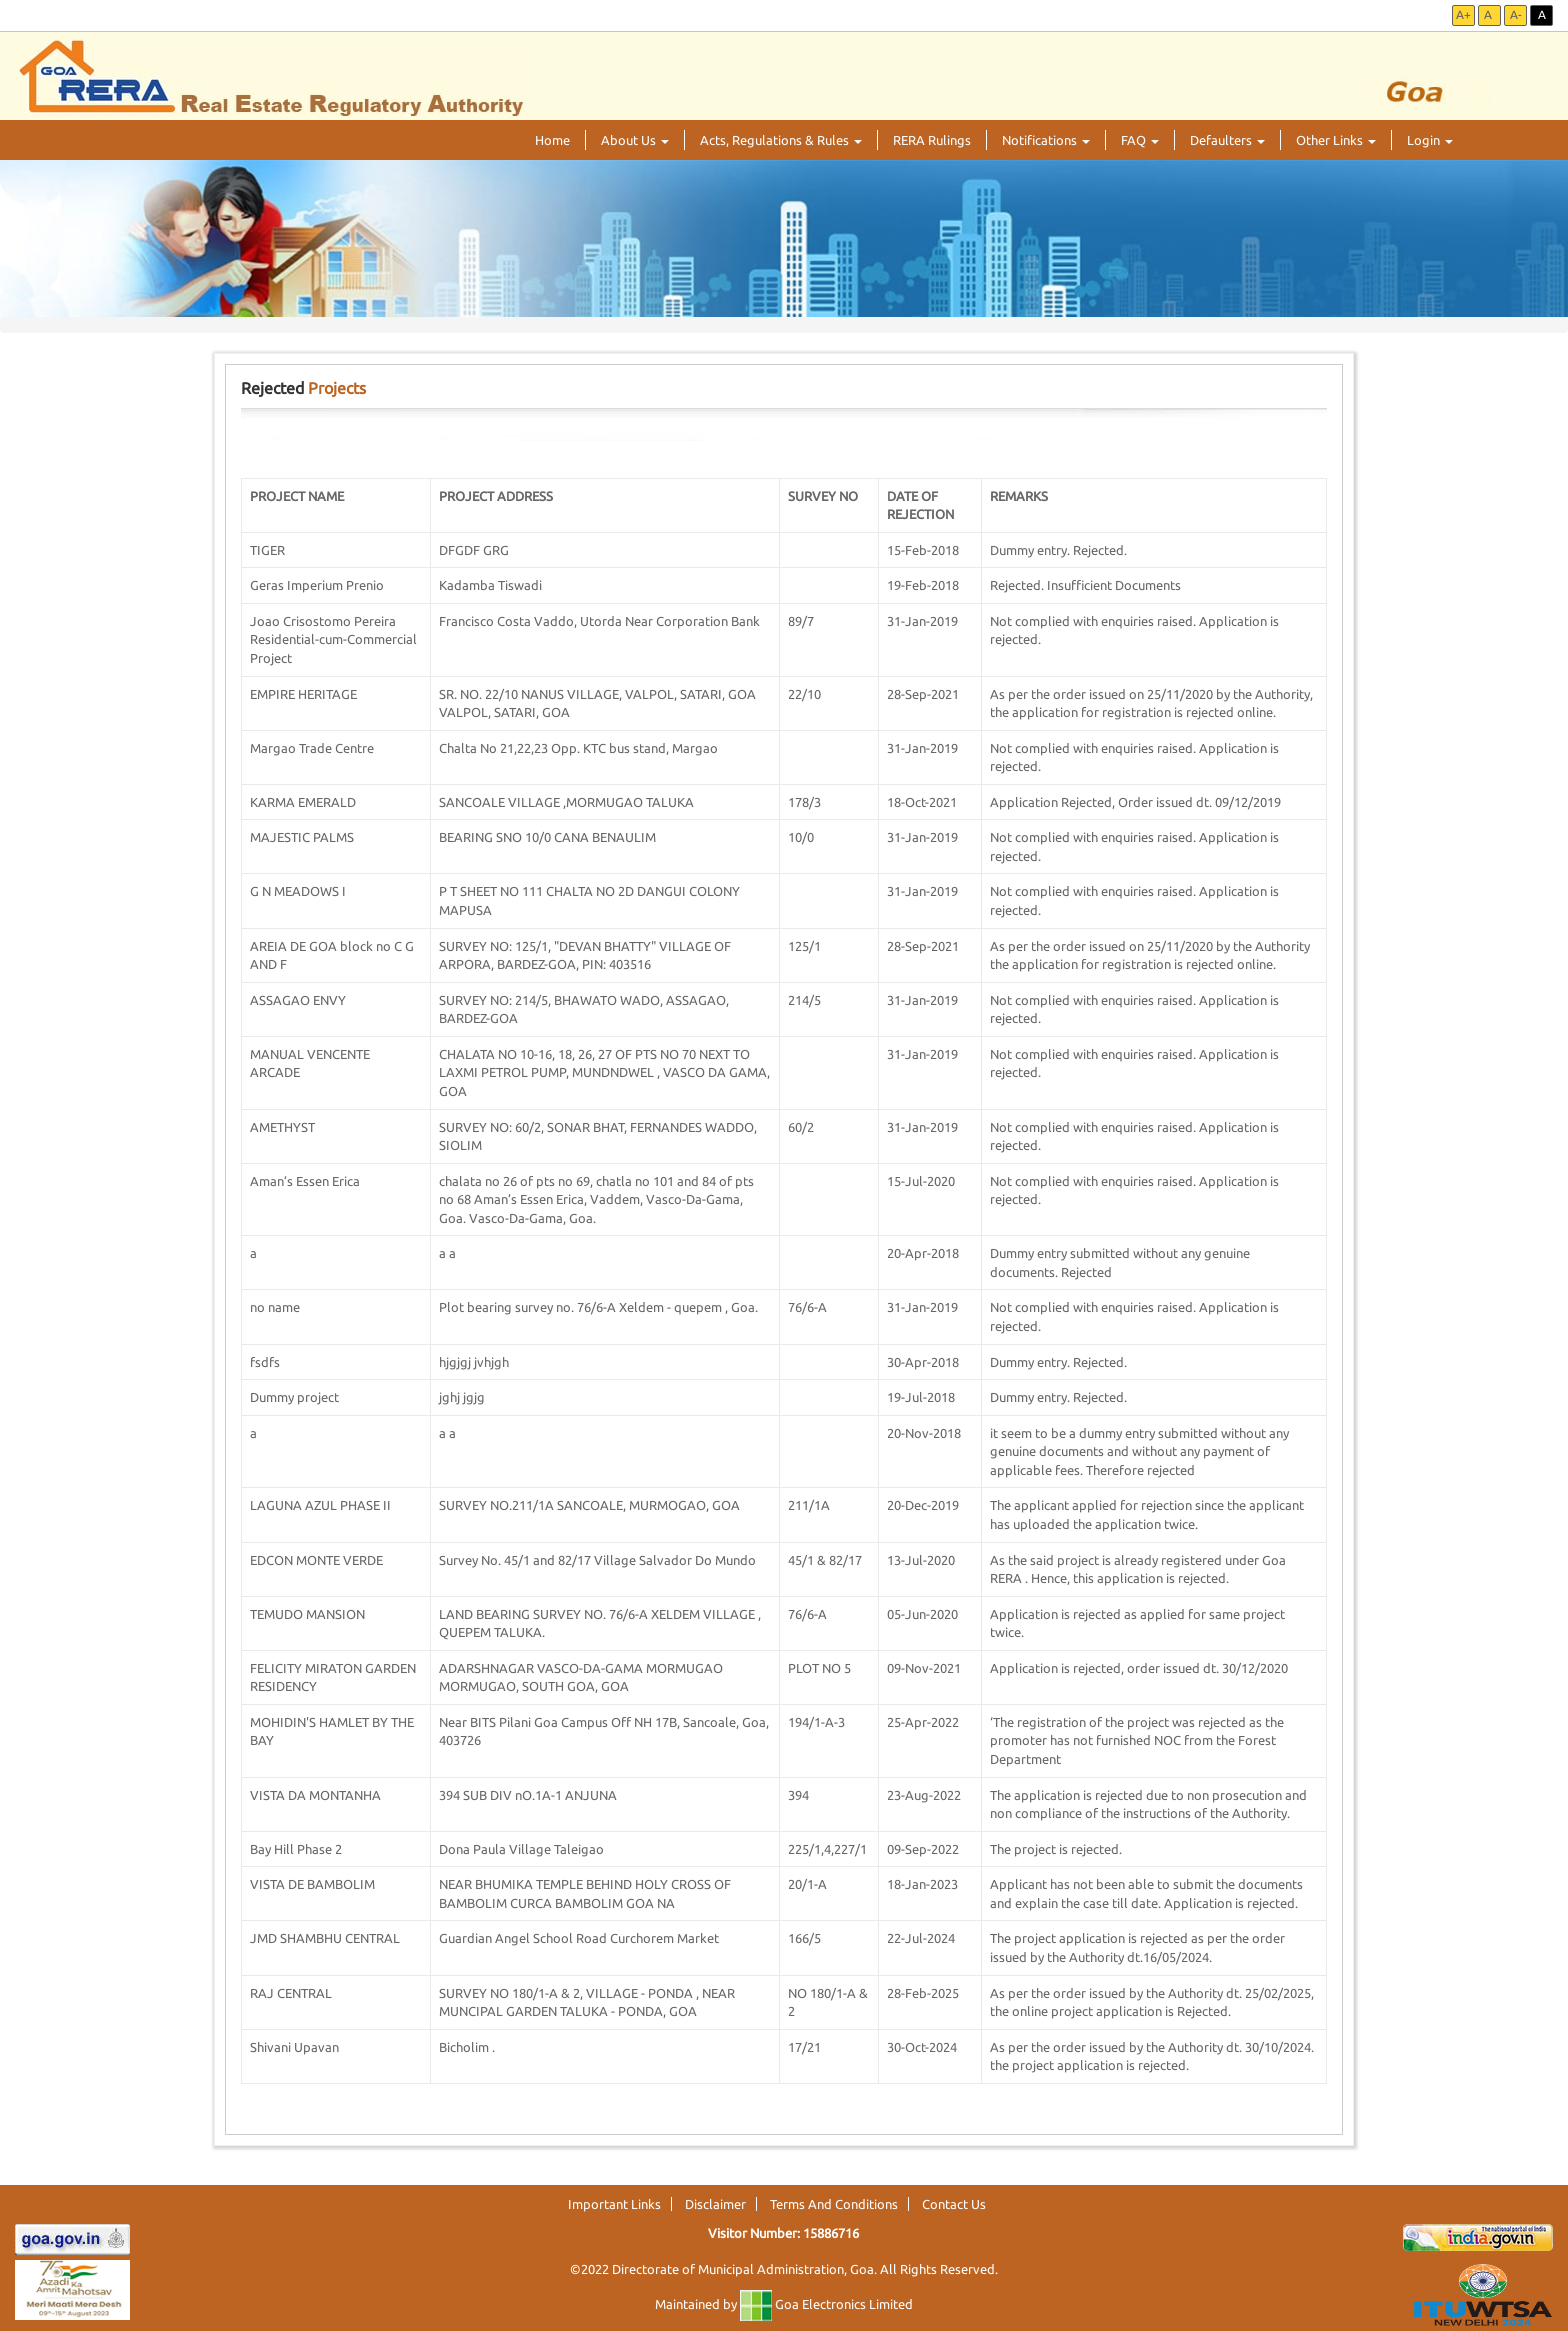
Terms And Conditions (834, 2204)
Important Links (614, 2204)
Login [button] (1430, 140)
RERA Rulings (932, 140)
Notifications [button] (1046, 140)
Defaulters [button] (1227, 140)
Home (552, 140)
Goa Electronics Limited (826, 2304)
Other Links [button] (1336, 140)
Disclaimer (715, 2204)
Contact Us (954, 2204)
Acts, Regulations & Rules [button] (781, 140)
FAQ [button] (1140, 140)
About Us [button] (635, 140)
